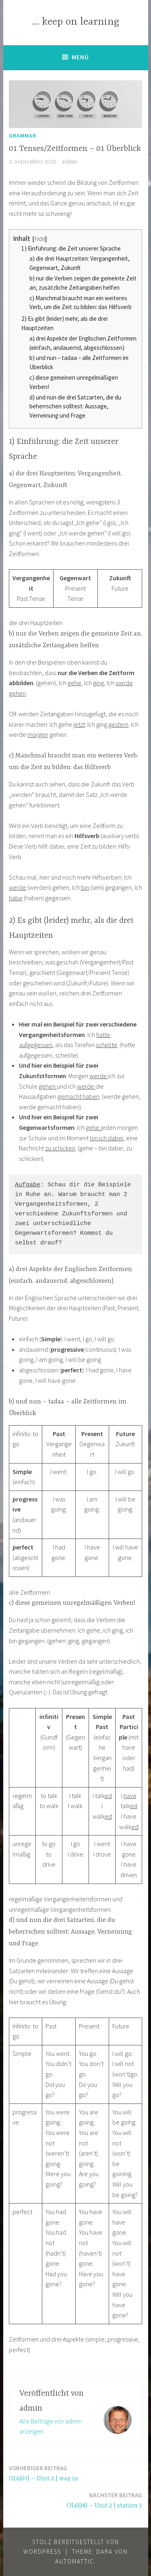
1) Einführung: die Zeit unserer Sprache (71, 248)
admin (69, 162)
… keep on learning (75, 22)
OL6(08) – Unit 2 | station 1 (104, 2499)
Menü (80, 57)
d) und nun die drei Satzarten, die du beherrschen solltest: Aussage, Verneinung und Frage (75, 406)
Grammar (22, 135)
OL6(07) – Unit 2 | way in (43, 2472)
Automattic (74, 2561)
